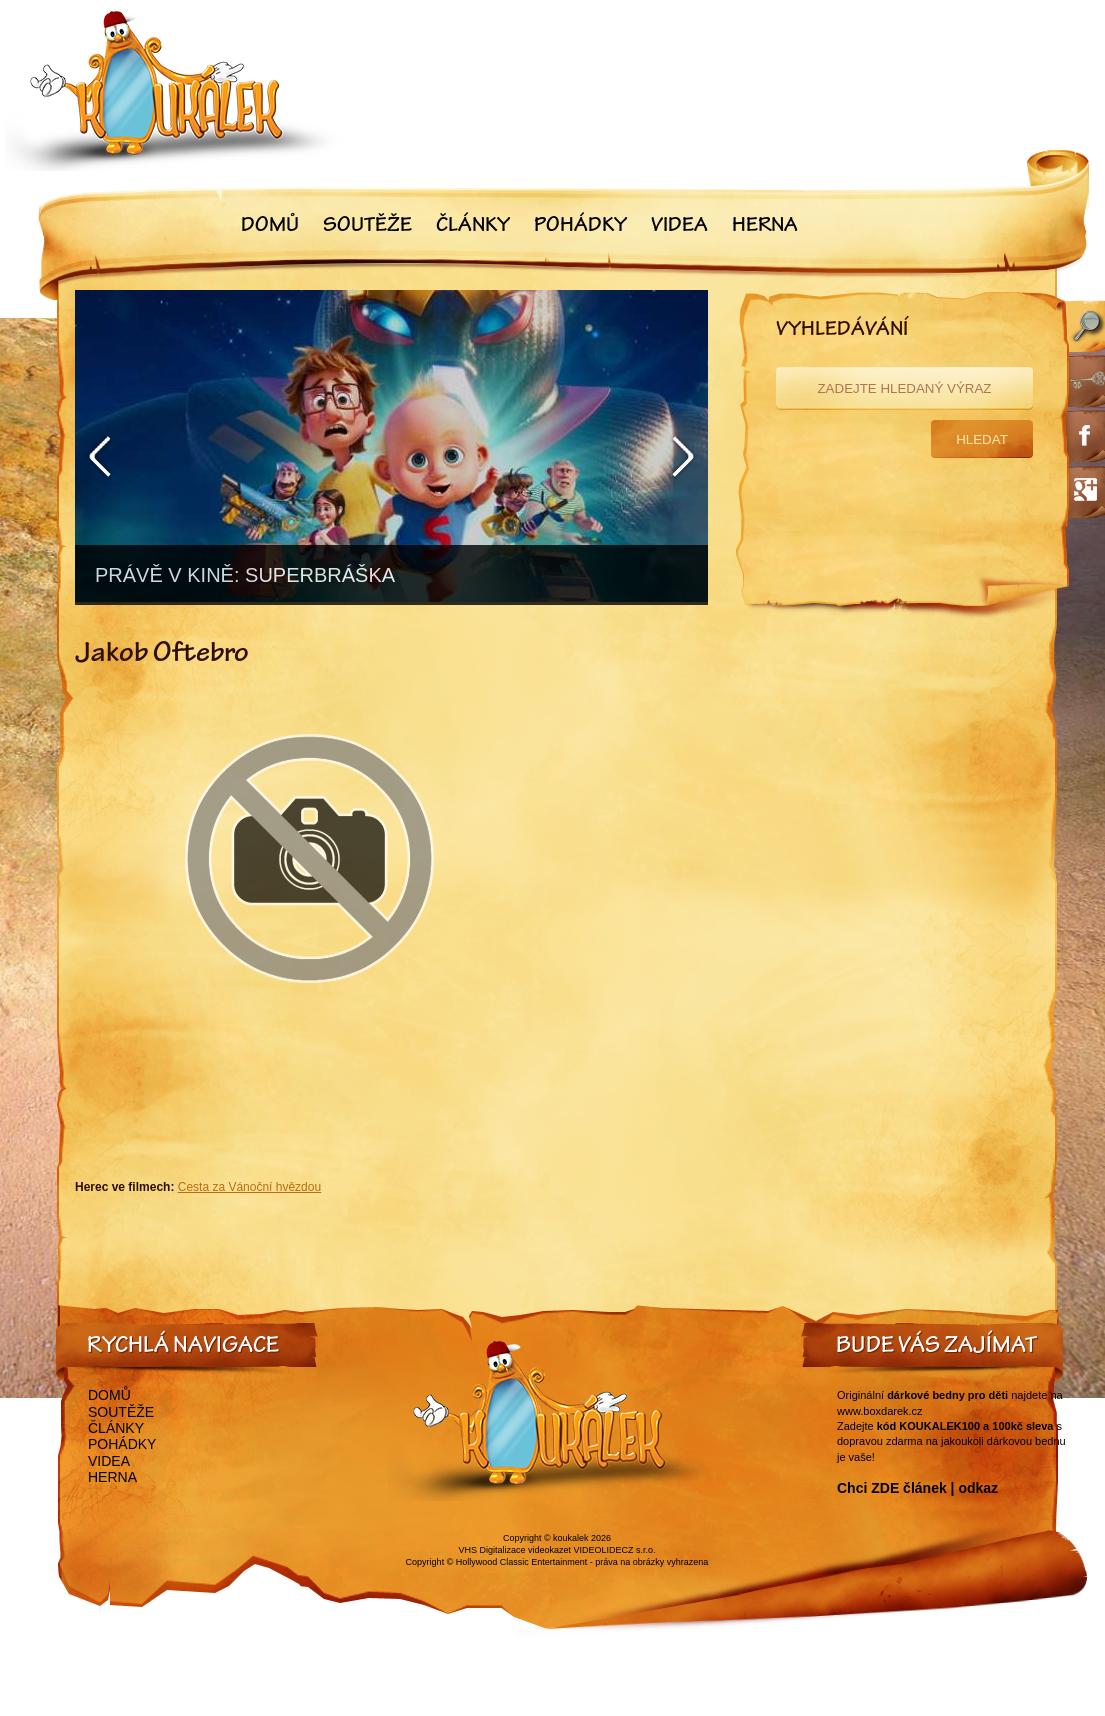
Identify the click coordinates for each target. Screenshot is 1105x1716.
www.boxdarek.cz (880, 1411)
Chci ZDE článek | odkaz (917, 1488)
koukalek (571, 1538)
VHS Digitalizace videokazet (514, 1550)
